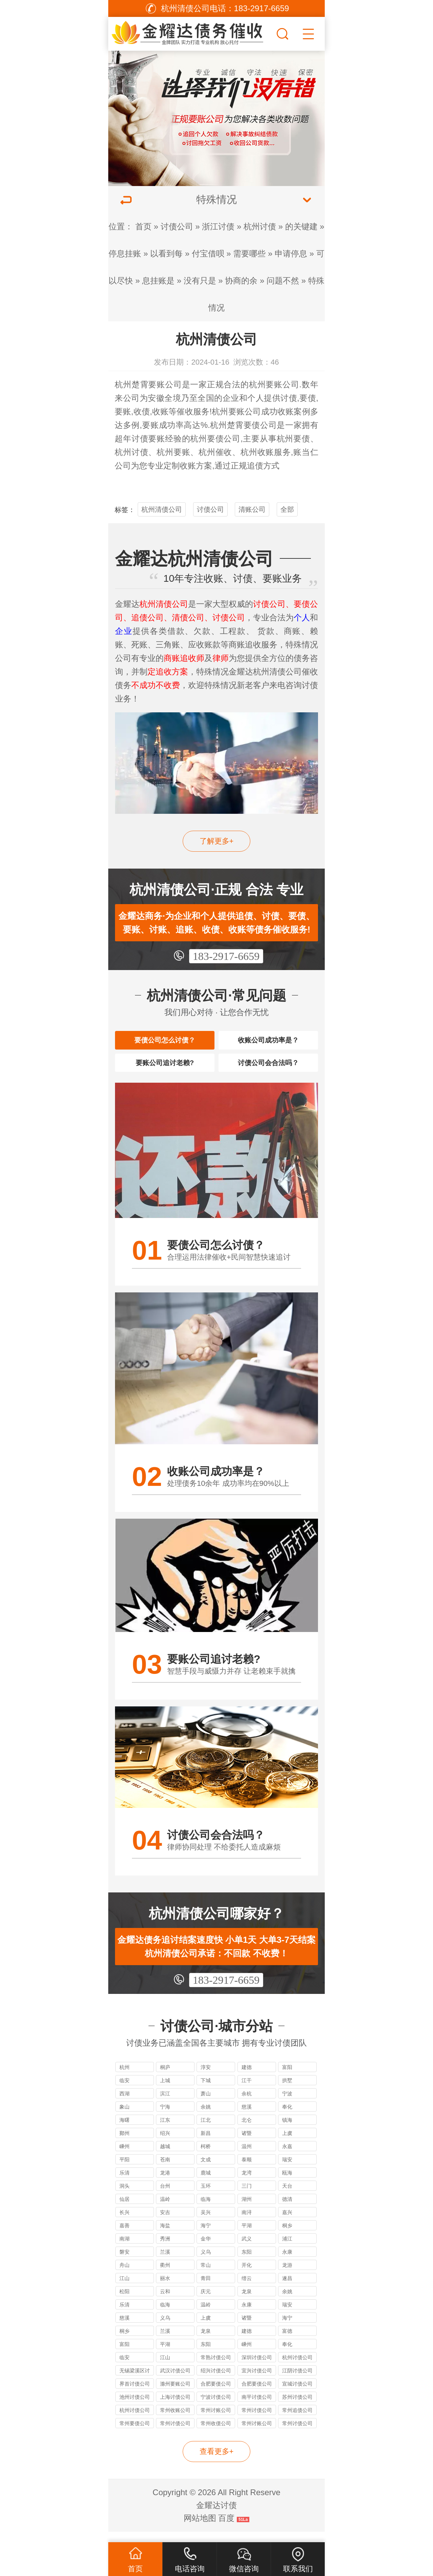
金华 (206, 2249)
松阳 (124, 2301)
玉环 (206, 2196)
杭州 (124, 2077)
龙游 (287, 2275)
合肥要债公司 (216, 2394)
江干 (247, 2090)
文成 (206, 2169)
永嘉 (287, 2156)
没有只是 (200, 280)
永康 (287, 2262)
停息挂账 (125, 253)
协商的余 (241, 280)
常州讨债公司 (257, 2420)
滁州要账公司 (175, 2394)
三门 (247, 2196)
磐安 (124, 2262)
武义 (247, 2249)
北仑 (247, 2130)
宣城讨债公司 (297, 2394)
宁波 (287, 2104)
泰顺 (247, 2169)
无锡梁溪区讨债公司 (134, 2382)
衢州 (165, 2275)
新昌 (206, 2143)
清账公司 (252, 509)
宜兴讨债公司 (257, 2381)
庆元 (206, 2301)
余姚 (206, 2117)
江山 (124, 2288)
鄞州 (124, 2143)
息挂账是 (158, 280)
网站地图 (200, 2528)
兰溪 (165, 2262)
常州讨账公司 (216, 2420)
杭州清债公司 (161, 509)
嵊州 (124, 2156)
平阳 (124, 2169)
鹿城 (206, 2183)
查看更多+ (217, 2461)
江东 (165, 2130)
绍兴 (165, 2143)
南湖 (124, 2249)
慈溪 (247, 2117)
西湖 (124, 2104)
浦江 (287, 2249)
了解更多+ (217, 841)
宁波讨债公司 (216, 2407)
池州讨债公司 (134, 2407)
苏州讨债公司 (297, 2407)
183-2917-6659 (226, 956)
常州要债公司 (134, 2433)
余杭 (247, 2104)
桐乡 (287, 2235)
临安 (124, 2090)
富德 (287, 2341)
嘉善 (124, 2235)
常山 (206, 2275)
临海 (206, 2209)
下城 (206, 2090)
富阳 (287, 2077)
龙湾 (247, 2183)
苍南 (165, 2169)
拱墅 (287, 2090)
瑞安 (287, 2169)
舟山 (124, 2275)
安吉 (165, 2222)
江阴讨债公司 (297, 2381)
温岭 (165, 2209)
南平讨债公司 (257, 2407)
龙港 (165, 2183)
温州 (247, 2156)
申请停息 (291, 253)
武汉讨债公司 (175, 2381)
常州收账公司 (175, 2420)
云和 (165, 2301)
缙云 (247, 2288)
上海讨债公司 (175, 2407)
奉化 (287, 2117)
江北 (206, 2130)
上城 (165, 2090)
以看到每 (166, 253)
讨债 (288, 397)
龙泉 (247, 2301)
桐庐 (165, 2077)
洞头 (124, 2196)
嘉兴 (287, 2222)
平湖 (247, 2235)
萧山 (206, 2104)
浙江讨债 (218, 226)
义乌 (206, 2262)
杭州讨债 (260, 226)
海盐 (165, 2235)
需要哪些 (249, 253)
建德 (247, 2077)
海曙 (124, 2130)
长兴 (124, 2222)
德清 (287, 2209)
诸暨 (247, 2143)
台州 (165, 2196)
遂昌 (287, 2288)
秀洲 (165, 2249)
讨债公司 (177, 226)
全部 (287, 509)
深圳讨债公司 (257, 2367)
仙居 (124, 2209)
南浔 (247, 2222)
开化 (247, 2275)
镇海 (287, 2130)
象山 (124, 2117)
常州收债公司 (216, 2433)
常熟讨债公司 (216, 2367)
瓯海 (287, 2183)
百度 (226, 2528)
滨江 (165, 2104)
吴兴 (206, 2222)
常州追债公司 (297, 2420)
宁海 (165, 2117)
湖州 (247, 2209)
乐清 (124, 2183)
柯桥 (206, 2156)
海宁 (206, 2235)
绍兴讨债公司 (216, 2381)
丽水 (165, 2288)
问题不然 (283, 280)
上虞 (287, 2143)
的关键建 (301, 226)
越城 (165, 2156)
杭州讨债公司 (297, 2367)
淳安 (206, 2077)
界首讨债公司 (134, 2394)
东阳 (247, 2262)
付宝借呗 (208, 253)
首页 (143, 226)
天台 (287, 2196)
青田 (206, 2288)
